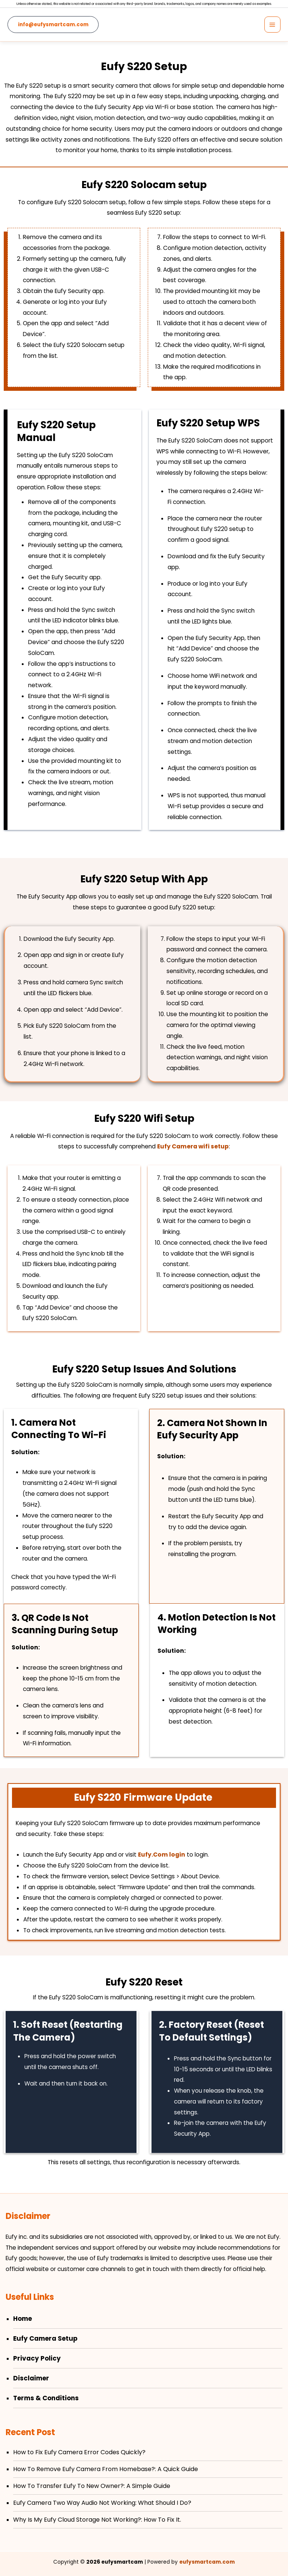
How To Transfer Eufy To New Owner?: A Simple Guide (91, 2486)
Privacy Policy (37, 2358)
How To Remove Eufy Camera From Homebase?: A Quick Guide (105, 2469)
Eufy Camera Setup (45, 2338)
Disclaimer (31, 2378)
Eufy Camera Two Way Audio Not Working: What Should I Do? (102, 2502)
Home (22, 2318)
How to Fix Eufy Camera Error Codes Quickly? (79, 2452)
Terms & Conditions (46, 2398)
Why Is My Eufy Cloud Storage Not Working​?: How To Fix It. (97, 2519)
